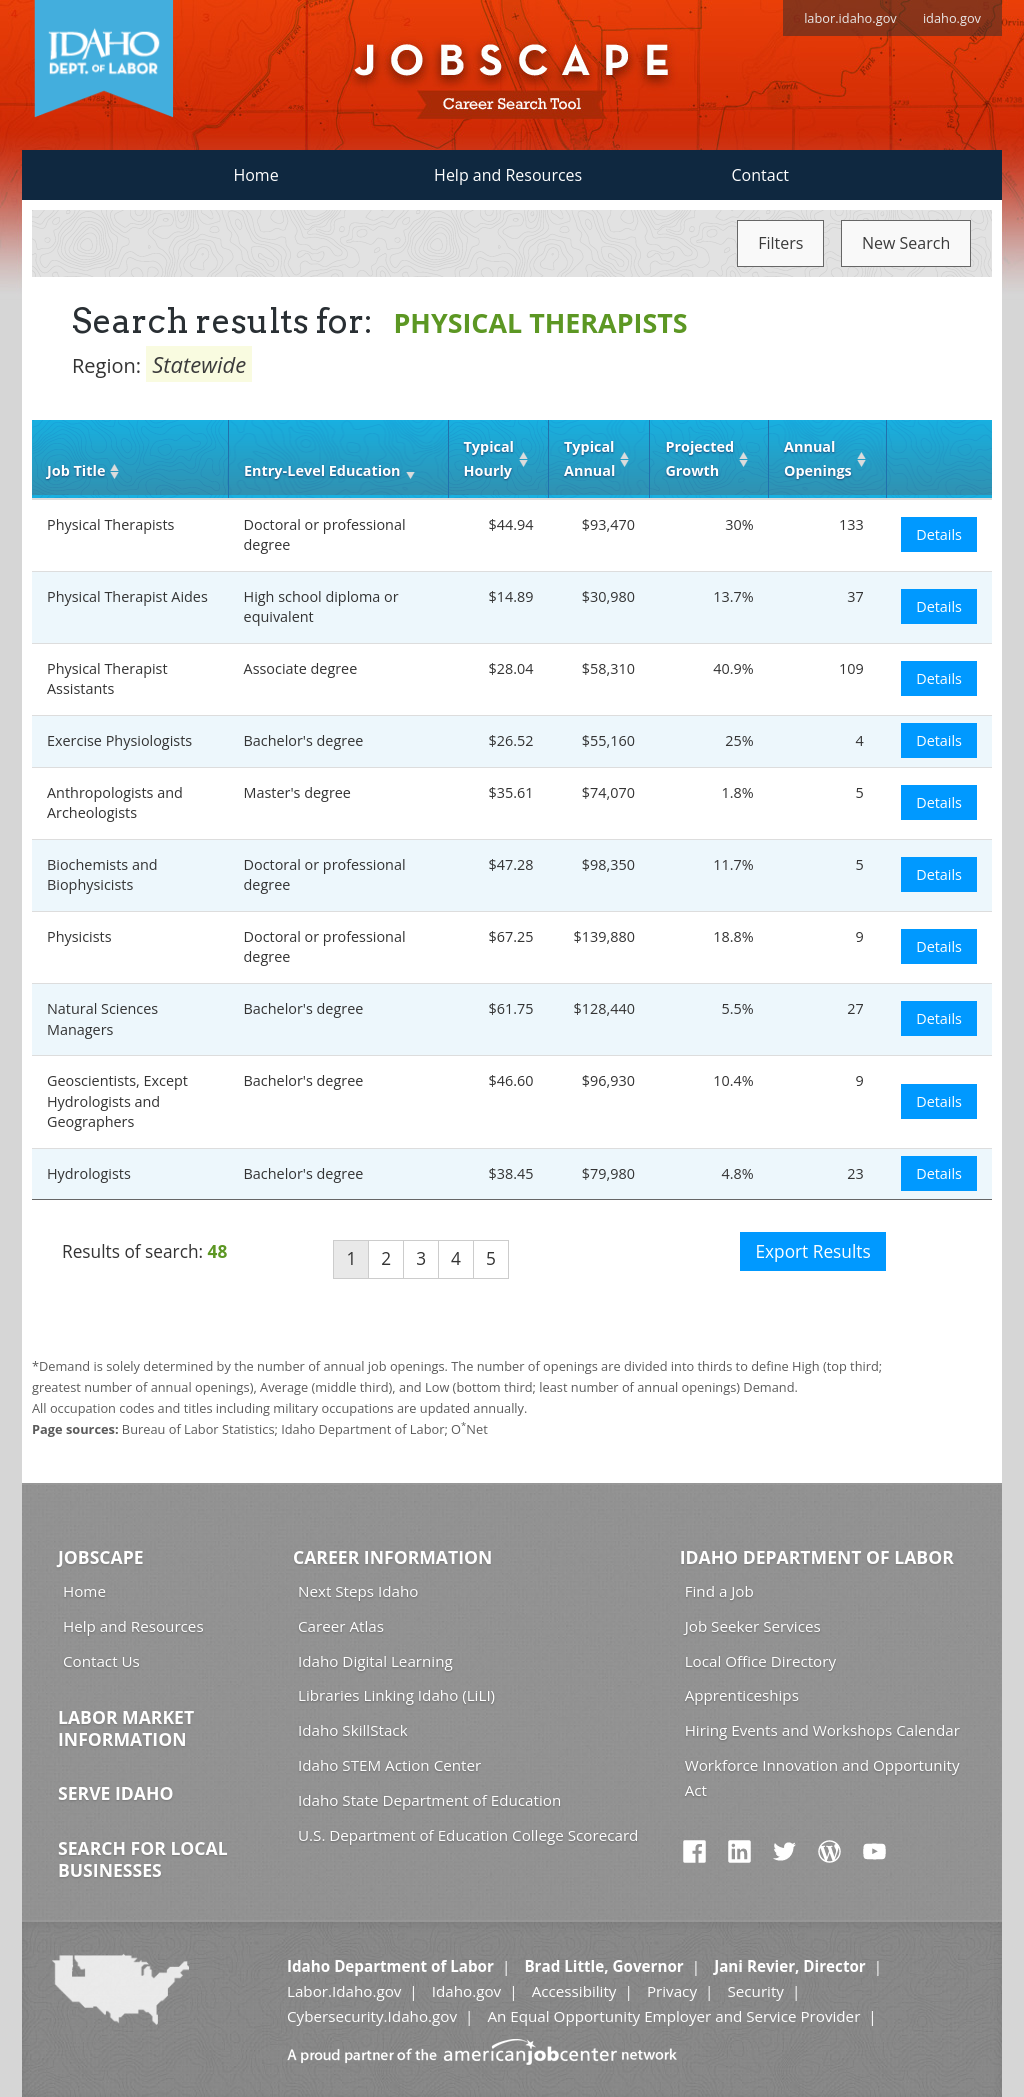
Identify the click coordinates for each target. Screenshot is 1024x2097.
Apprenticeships (742, 1695)
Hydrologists (89, 1173)
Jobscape (101, 1557)
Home (255, 175)
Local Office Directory (760, 1661)
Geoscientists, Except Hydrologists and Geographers (117, 1101)
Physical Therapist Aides (127, 596)
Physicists (79, 936)
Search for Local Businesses (143, 1859)
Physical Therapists (110, 524)
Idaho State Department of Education (429, 1800)
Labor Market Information (126, 1728)
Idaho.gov (466, 1991)
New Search (906, 243)
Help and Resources (508, 175)
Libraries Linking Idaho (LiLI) (396, 1695)
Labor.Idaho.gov (344, 1991)
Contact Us (101, 1661)
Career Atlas (341, 1626)
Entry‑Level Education (322, 470)
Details (939, 534)
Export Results (812, 1251)
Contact (760, 175)
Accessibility (574, 1991)
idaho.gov (952, 18)
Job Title (76, 470)
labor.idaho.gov (850, 18)
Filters (780, 243)
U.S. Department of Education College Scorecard (468, 1835)
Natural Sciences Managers (102, 1019)
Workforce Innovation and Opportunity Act (822, 1777)
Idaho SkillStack (353, 1730)
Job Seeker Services (753, 1626)
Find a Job (719, 1591)
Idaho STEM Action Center (389, 1765)
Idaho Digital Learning (375, 1661)
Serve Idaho (115, 1793)
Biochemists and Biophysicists (102, 875)
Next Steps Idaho (358, 1591)
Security (755, 1991)
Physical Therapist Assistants (107, 679)
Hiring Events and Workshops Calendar (822, 1730)
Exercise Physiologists (119, 740)
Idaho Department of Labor (817, 1557)
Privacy (672, 1991)
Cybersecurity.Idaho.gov (372, 2016)
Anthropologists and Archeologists (115, 803)
